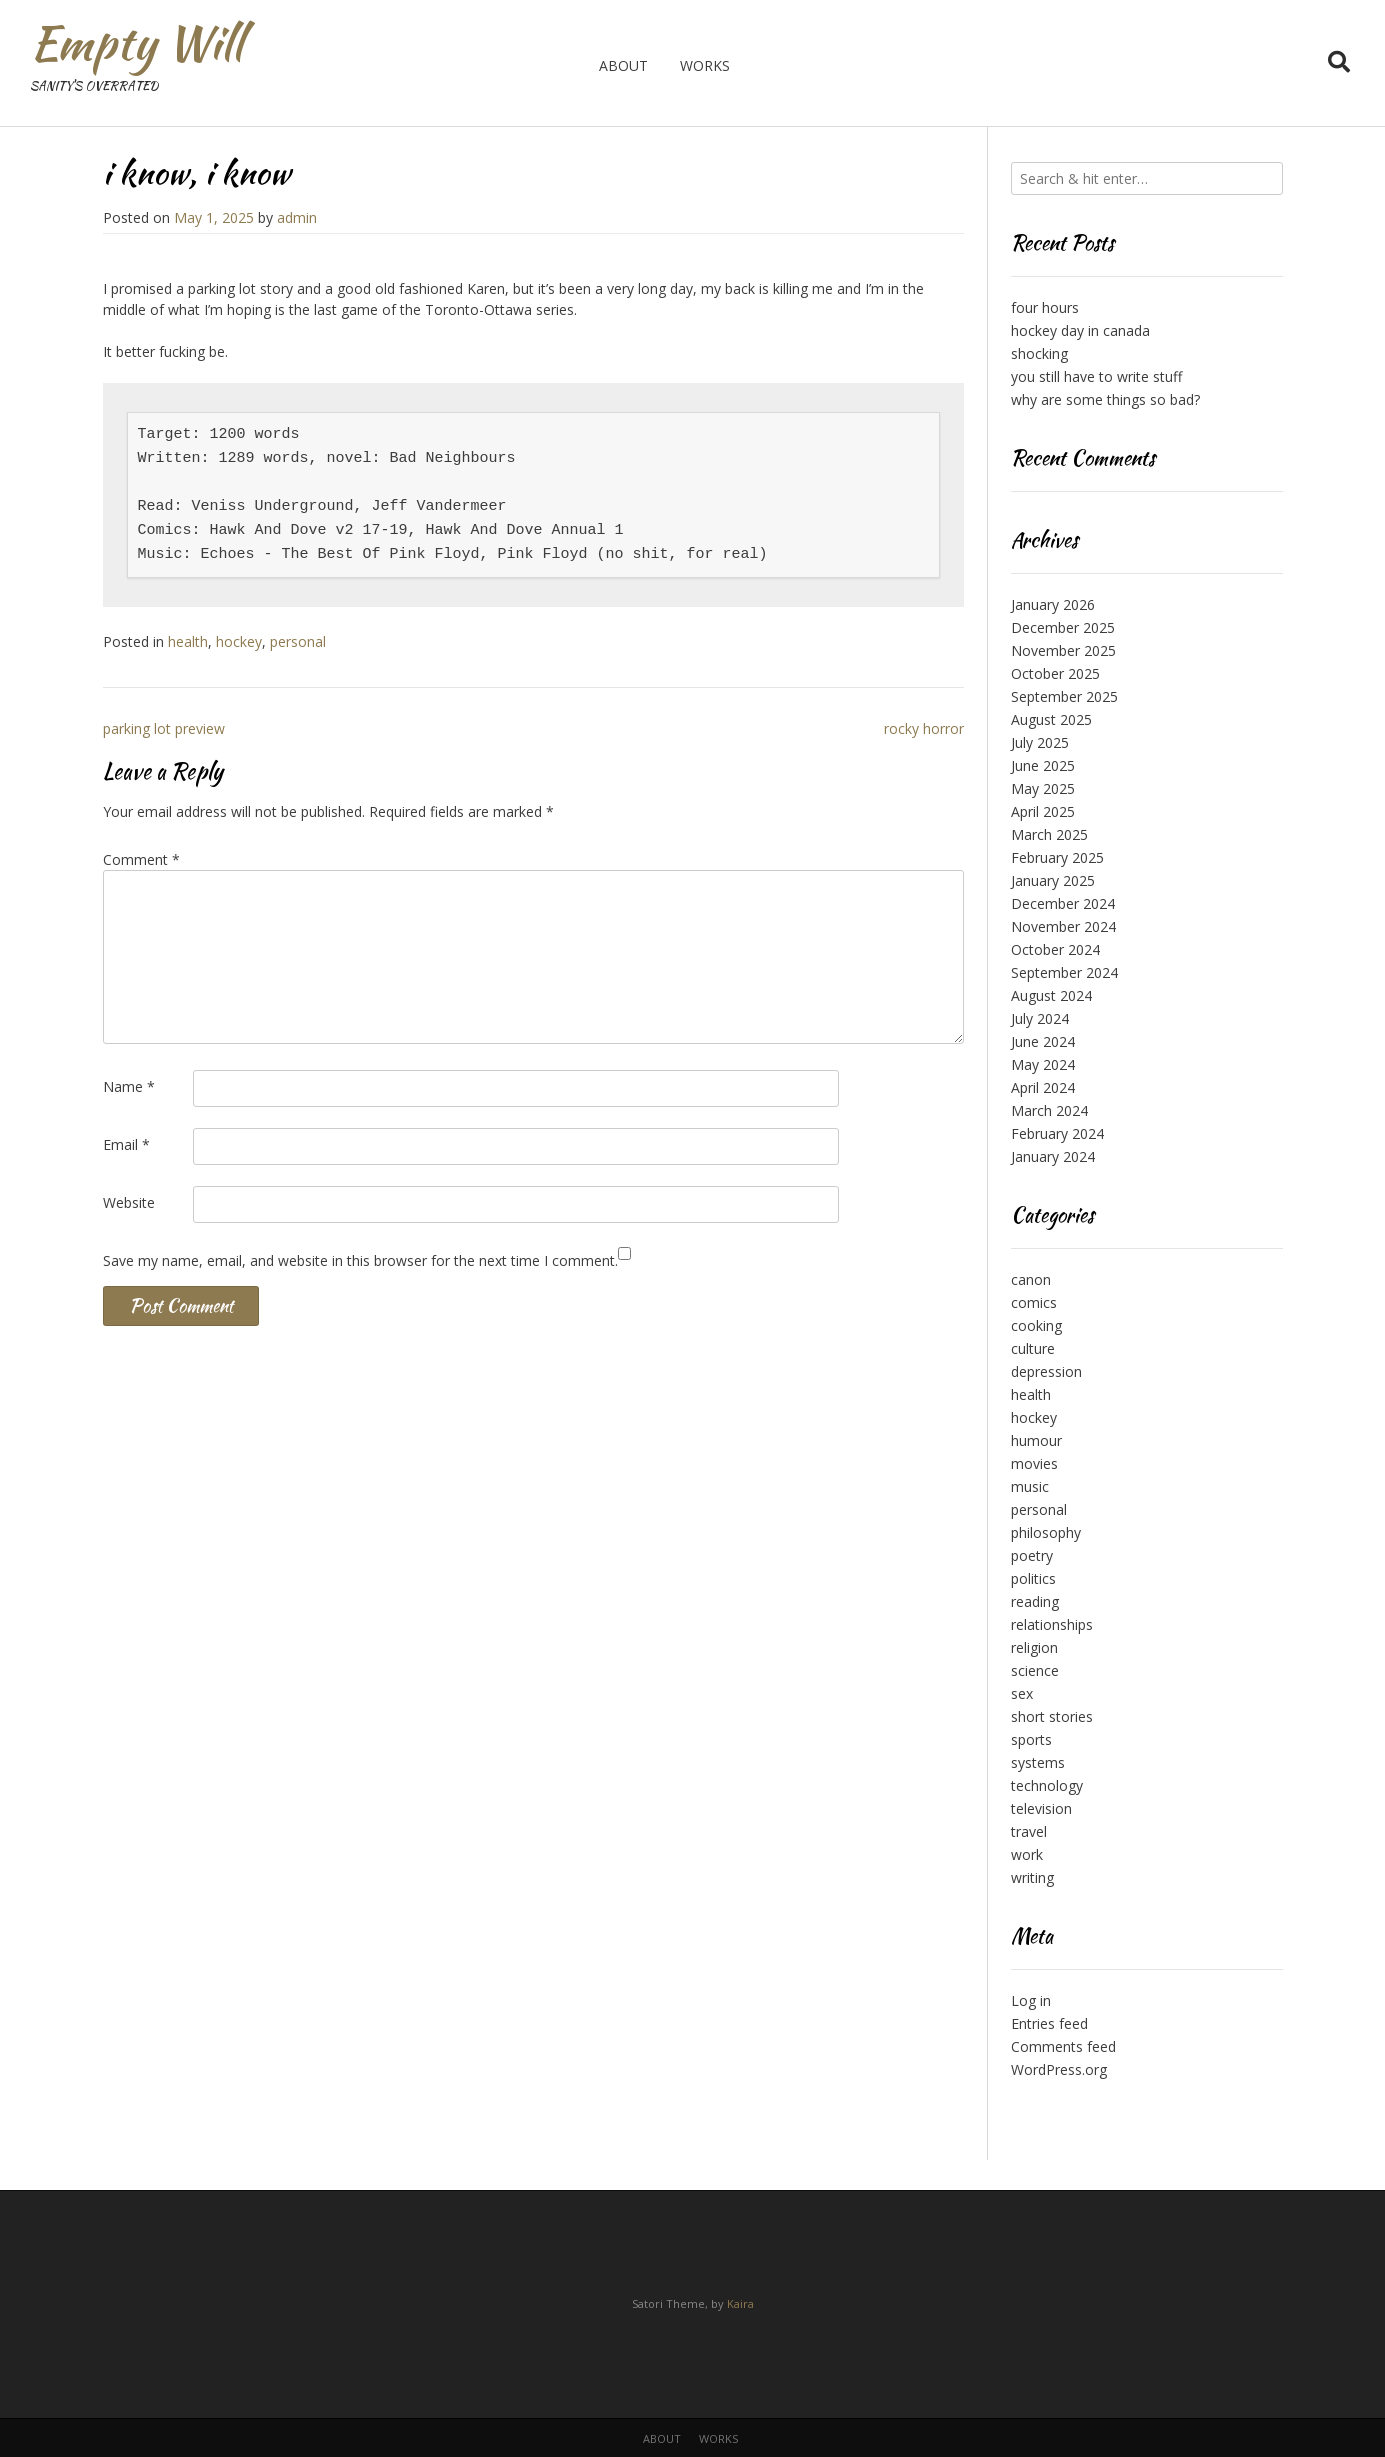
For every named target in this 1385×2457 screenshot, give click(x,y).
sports (1031, 1739)
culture (1033, 1348)
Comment (141, 859)
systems (1038, 1762)
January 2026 (1053, 604)
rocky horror (924, 728)
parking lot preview (164, 728)
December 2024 (1063, 903)
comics (1034, 1302)
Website (129, 1202)
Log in (1031, 2000)
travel (1029, 1831)
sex (1022, 1693)
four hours (1045, 307)
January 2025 (1053, 880)
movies (1034, 1463)
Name (129, 1086)
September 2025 (1064, 696)
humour (1036, 1440)
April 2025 (1043, 811)
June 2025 (1043, 765)
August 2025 (1051, 719)
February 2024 (1057, 1133)
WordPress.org (1059, 2069)
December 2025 (1063, 627)
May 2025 (1043, 788)
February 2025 (1057, 857)
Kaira (740, 2303)
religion (1034, 1647)
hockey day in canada (1080, 330)
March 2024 (1049, 1110)
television (1041, 1808)
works (705, 65)
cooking (1036, 1325)
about (623, 65)
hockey (239, 641)
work (1027, 1854)
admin (297, 217)
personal (298, 641)
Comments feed (1063, 2046)
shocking (1039, 353)
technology (1047, 1785)
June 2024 (1043, 1041)
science (1035, 1670)
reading (1035, 1601)
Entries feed (1049, 2023)
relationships (1052, 1624)
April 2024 (1043, 1087)
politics (1033, 1578)
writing (1032, 1877)
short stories (1052, 1716)
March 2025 (1049, 834)
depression (1046, 1371)
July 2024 (1040, 1018)
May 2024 (1043, 1064)
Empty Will (136, 43)
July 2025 (1040, 742)
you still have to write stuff (1096, 376)
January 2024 (1053, 1156)
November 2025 (1063, 650)
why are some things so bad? (1105, 399)
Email (126, 1144)
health (188, 641)
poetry (1032, 1555)
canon (1031, 1279)
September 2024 (1064, 972)
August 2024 (1051, 995)
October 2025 (1055, 673)
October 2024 (1055, 949)
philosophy (1046, 1532)
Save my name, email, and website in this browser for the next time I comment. (360, 1260)
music (1030, 1486)
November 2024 (1063, 926)
